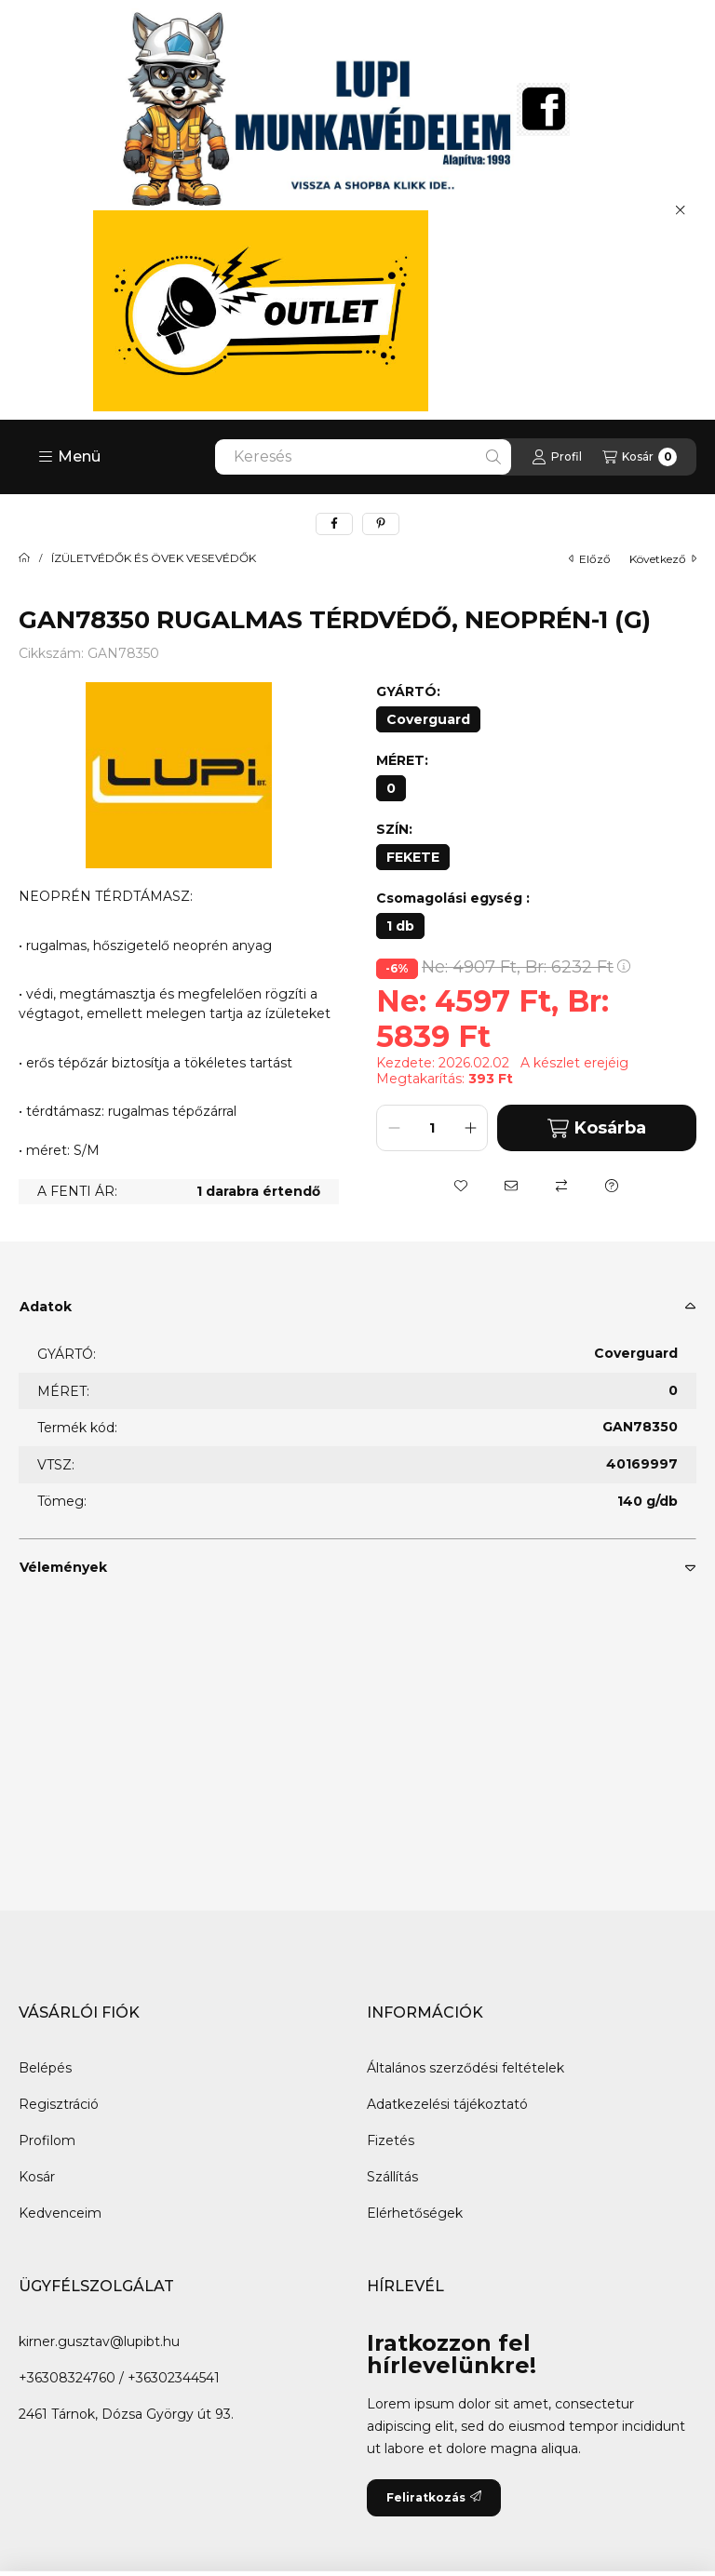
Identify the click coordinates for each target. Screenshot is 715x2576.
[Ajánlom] (511, 1185)
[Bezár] (680, 209)
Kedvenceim (60, 2213)
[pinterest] (380, 524)
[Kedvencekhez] (461, 1185)
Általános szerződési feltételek (465, 2067)
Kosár (37, 2176)
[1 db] (400, 926)
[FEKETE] (413, 857)
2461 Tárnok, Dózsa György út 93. (126, 2414)
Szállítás (392, 2176)
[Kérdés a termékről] (611, 1185)
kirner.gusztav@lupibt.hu (99, 2341)
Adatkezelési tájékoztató (447, 2104)
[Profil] (557, 457)
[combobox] (363, 457)
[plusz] (470, 1128)
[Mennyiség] (432, 1128)
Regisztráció (59, 2104)
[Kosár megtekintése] (639, 457)
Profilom (47, 2140)
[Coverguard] (428, 719)
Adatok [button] (46, 1306)
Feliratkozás (433, 2497)
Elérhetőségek (415, 2213)
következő (662, 559)
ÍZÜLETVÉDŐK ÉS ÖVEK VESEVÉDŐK (153, 558)
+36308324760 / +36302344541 (119, 2377)
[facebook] (334, 524)
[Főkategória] (24, 558)
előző (590, 559)
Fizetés (390, 2140)
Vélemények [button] (63, 1567)
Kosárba (596, 1128)
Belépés (45, 2067)
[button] (69, 457)
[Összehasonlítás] (561, 1185)
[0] (391, 788)
